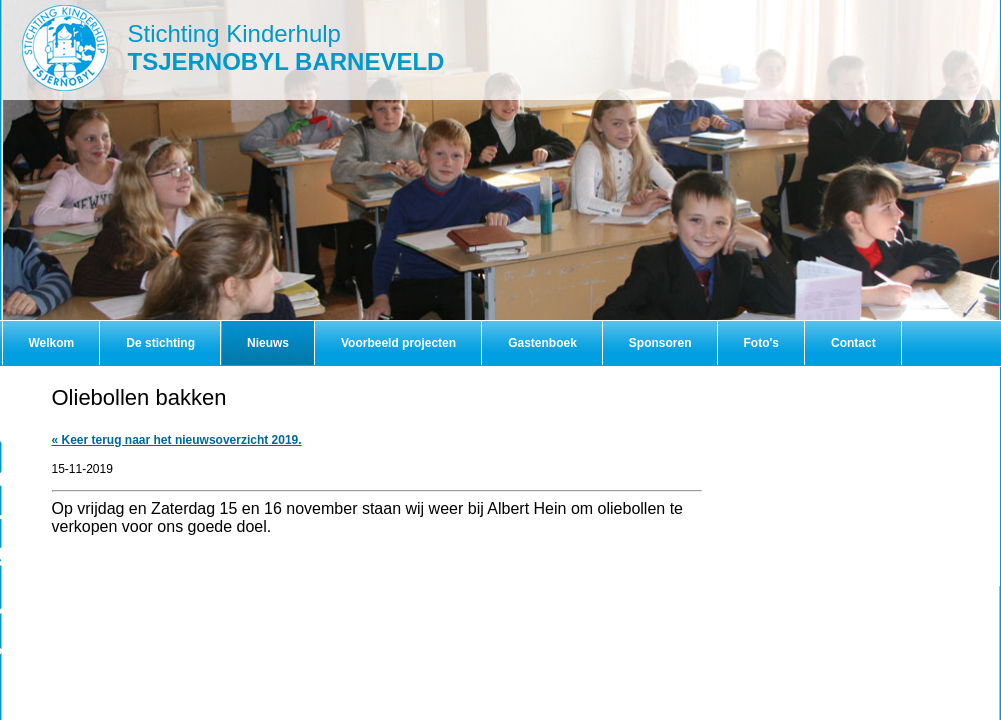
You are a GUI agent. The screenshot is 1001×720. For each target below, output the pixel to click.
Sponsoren (660, 343)
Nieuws (268, 343)
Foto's (762, 343)
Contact (853, 343)
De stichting (160, 343)
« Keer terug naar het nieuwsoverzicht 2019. (177, 440)
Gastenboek (542, 343)
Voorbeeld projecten (398, 343)
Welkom (52, 343)
